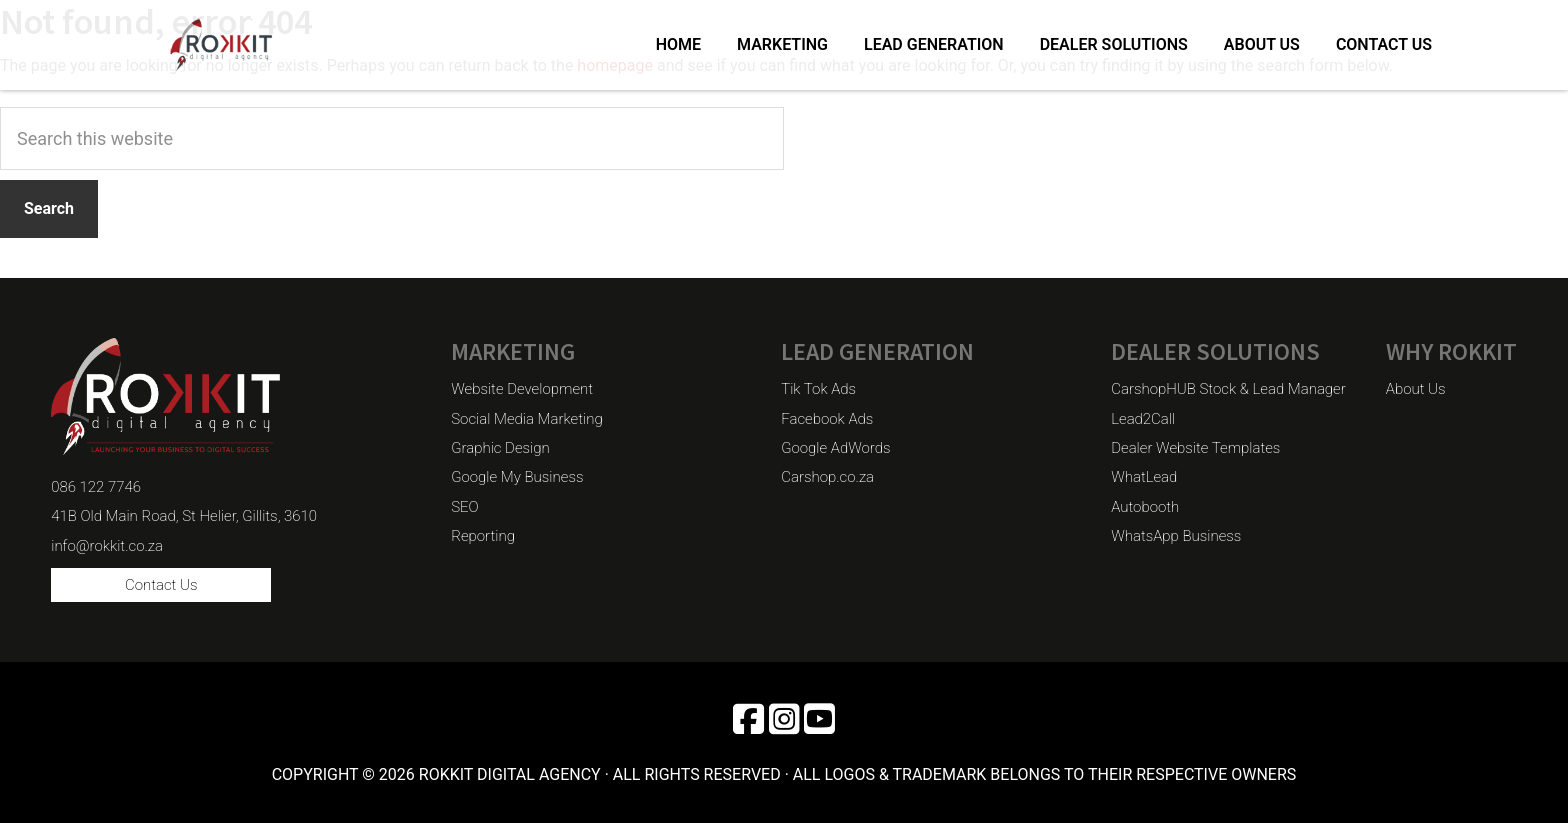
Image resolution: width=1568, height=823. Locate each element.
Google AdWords (835, 448)
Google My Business (517, 477)
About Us (1416, 389)
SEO (464, 507)
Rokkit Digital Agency (242, 45)
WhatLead (1144, 477)
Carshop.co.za (827, 477)
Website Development (522, 389)
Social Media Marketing (526, 419)
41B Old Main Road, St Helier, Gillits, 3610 (184, 516)
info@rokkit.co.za (107, 546)
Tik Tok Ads (818, 389)
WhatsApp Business (1176, 536)
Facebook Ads (827, 419)
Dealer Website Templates (1195, 448)
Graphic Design (500, 448)
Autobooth (1145, 507)
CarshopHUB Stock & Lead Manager (1228, 389)
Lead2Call (1143, 419)
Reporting (483, 536)
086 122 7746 (96, 487)
